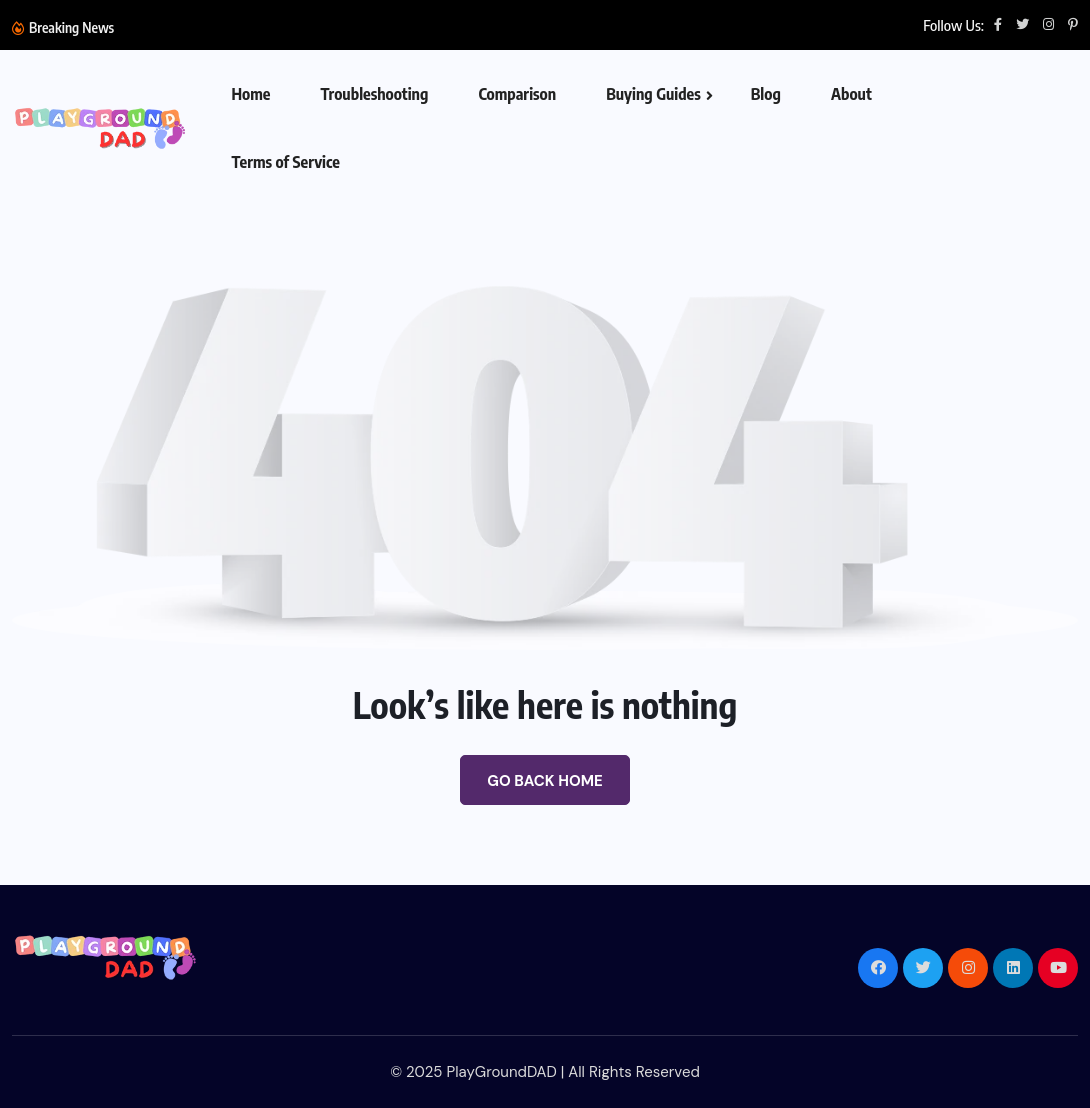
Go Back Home (544, 781)
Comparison (517, 94)
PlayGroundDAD (501, 1072)
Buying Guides (653, 94)
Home (250, 94)
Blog (766, 94)
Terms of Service (285, 162)
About (851, 94)
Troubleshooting (374, 94)
